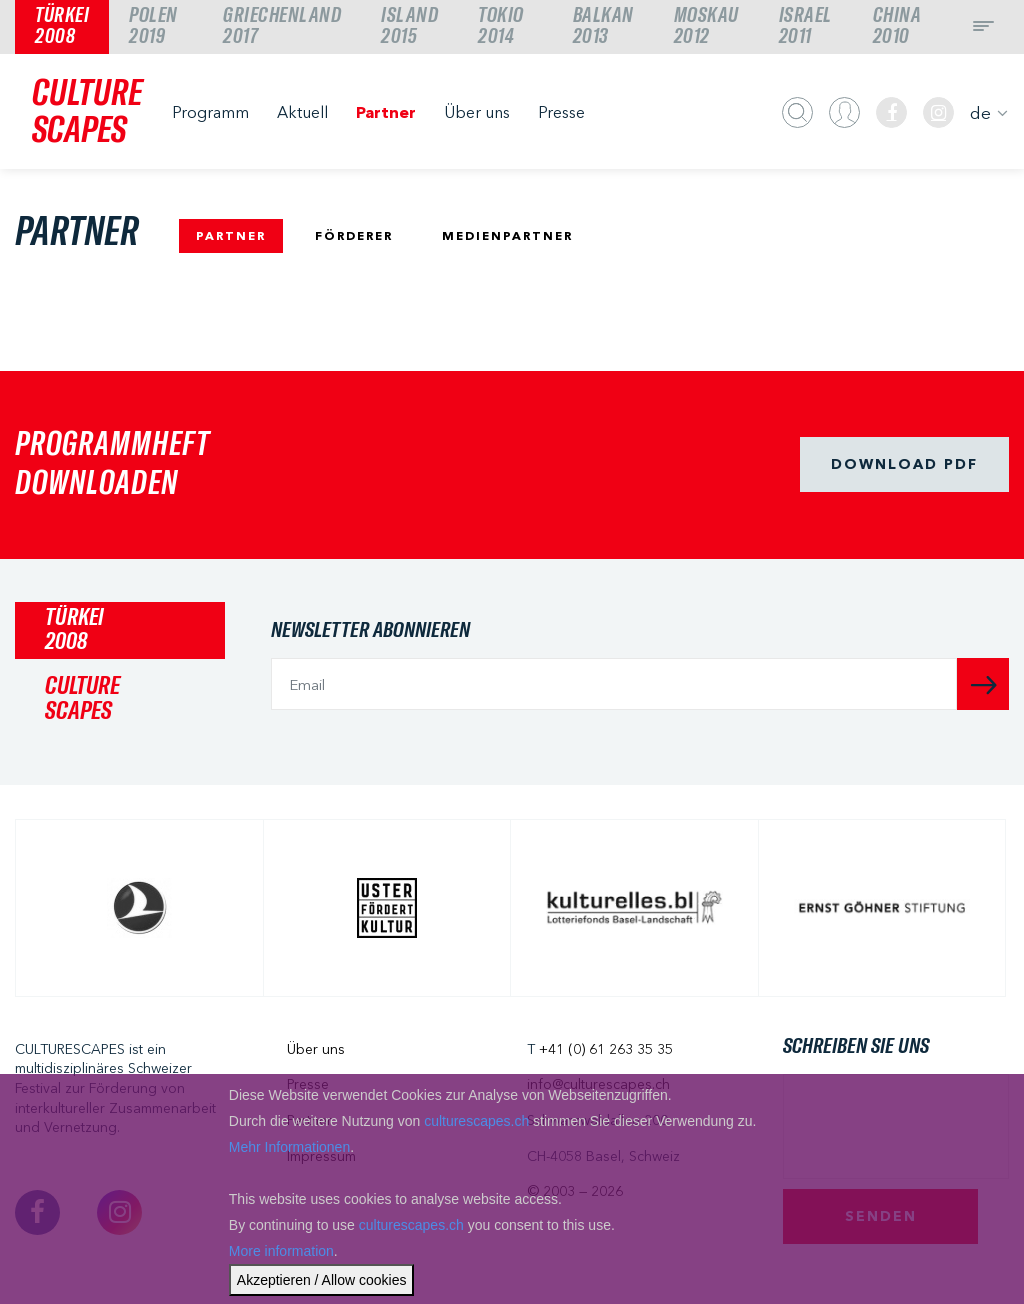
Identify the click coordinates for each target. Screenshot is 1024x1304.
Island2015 (409, 26)
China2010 (897, 26)
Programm (210, 112)
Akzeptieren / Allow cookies (322, 1280)
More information (281, 1251)
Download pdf (904, 464)
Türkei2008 (62, 26)
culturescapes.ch (476, 1121)
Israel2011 (805, 26)
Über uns (477, 112)
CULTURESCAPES (87, 112)
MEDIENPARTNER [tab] (507, 235)
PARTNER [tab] (231, 235)
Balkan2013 (603, 26)
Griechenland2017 (282, 26)
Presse (561, 112)
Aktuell (302, 112)
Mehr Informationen (289, 1147)
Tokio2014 (501, 26)
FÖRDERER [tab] (354, 235)
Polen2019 (153, 26)
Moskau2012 (706, 26)
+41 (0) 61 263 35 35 (606, 1049)
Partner (386, 112)
